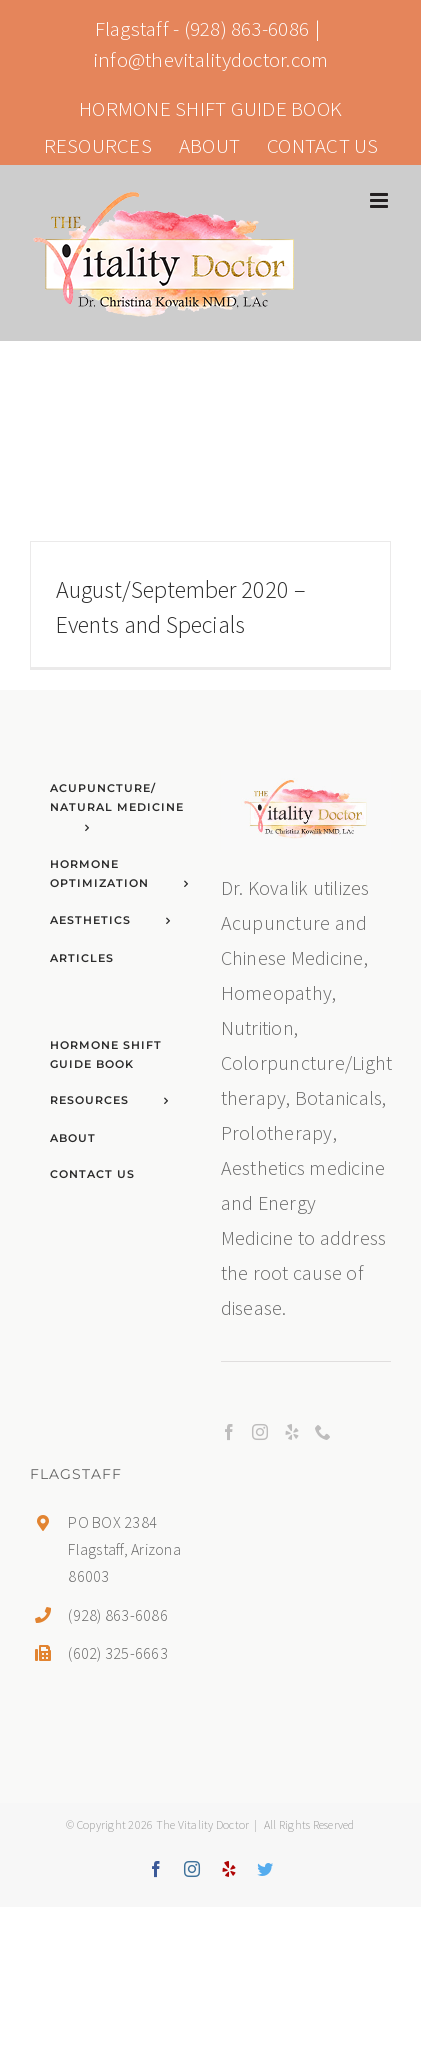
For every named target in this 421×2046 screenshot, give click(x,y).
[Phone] (323, 1432)
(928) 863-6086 (247, 28)
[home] (306, 787)
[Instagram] (260, 1432)
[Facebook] (229, 1432)
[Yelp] (292, 1432)
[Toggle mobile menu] (380, 200)
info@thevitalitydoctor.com (211, 59)
